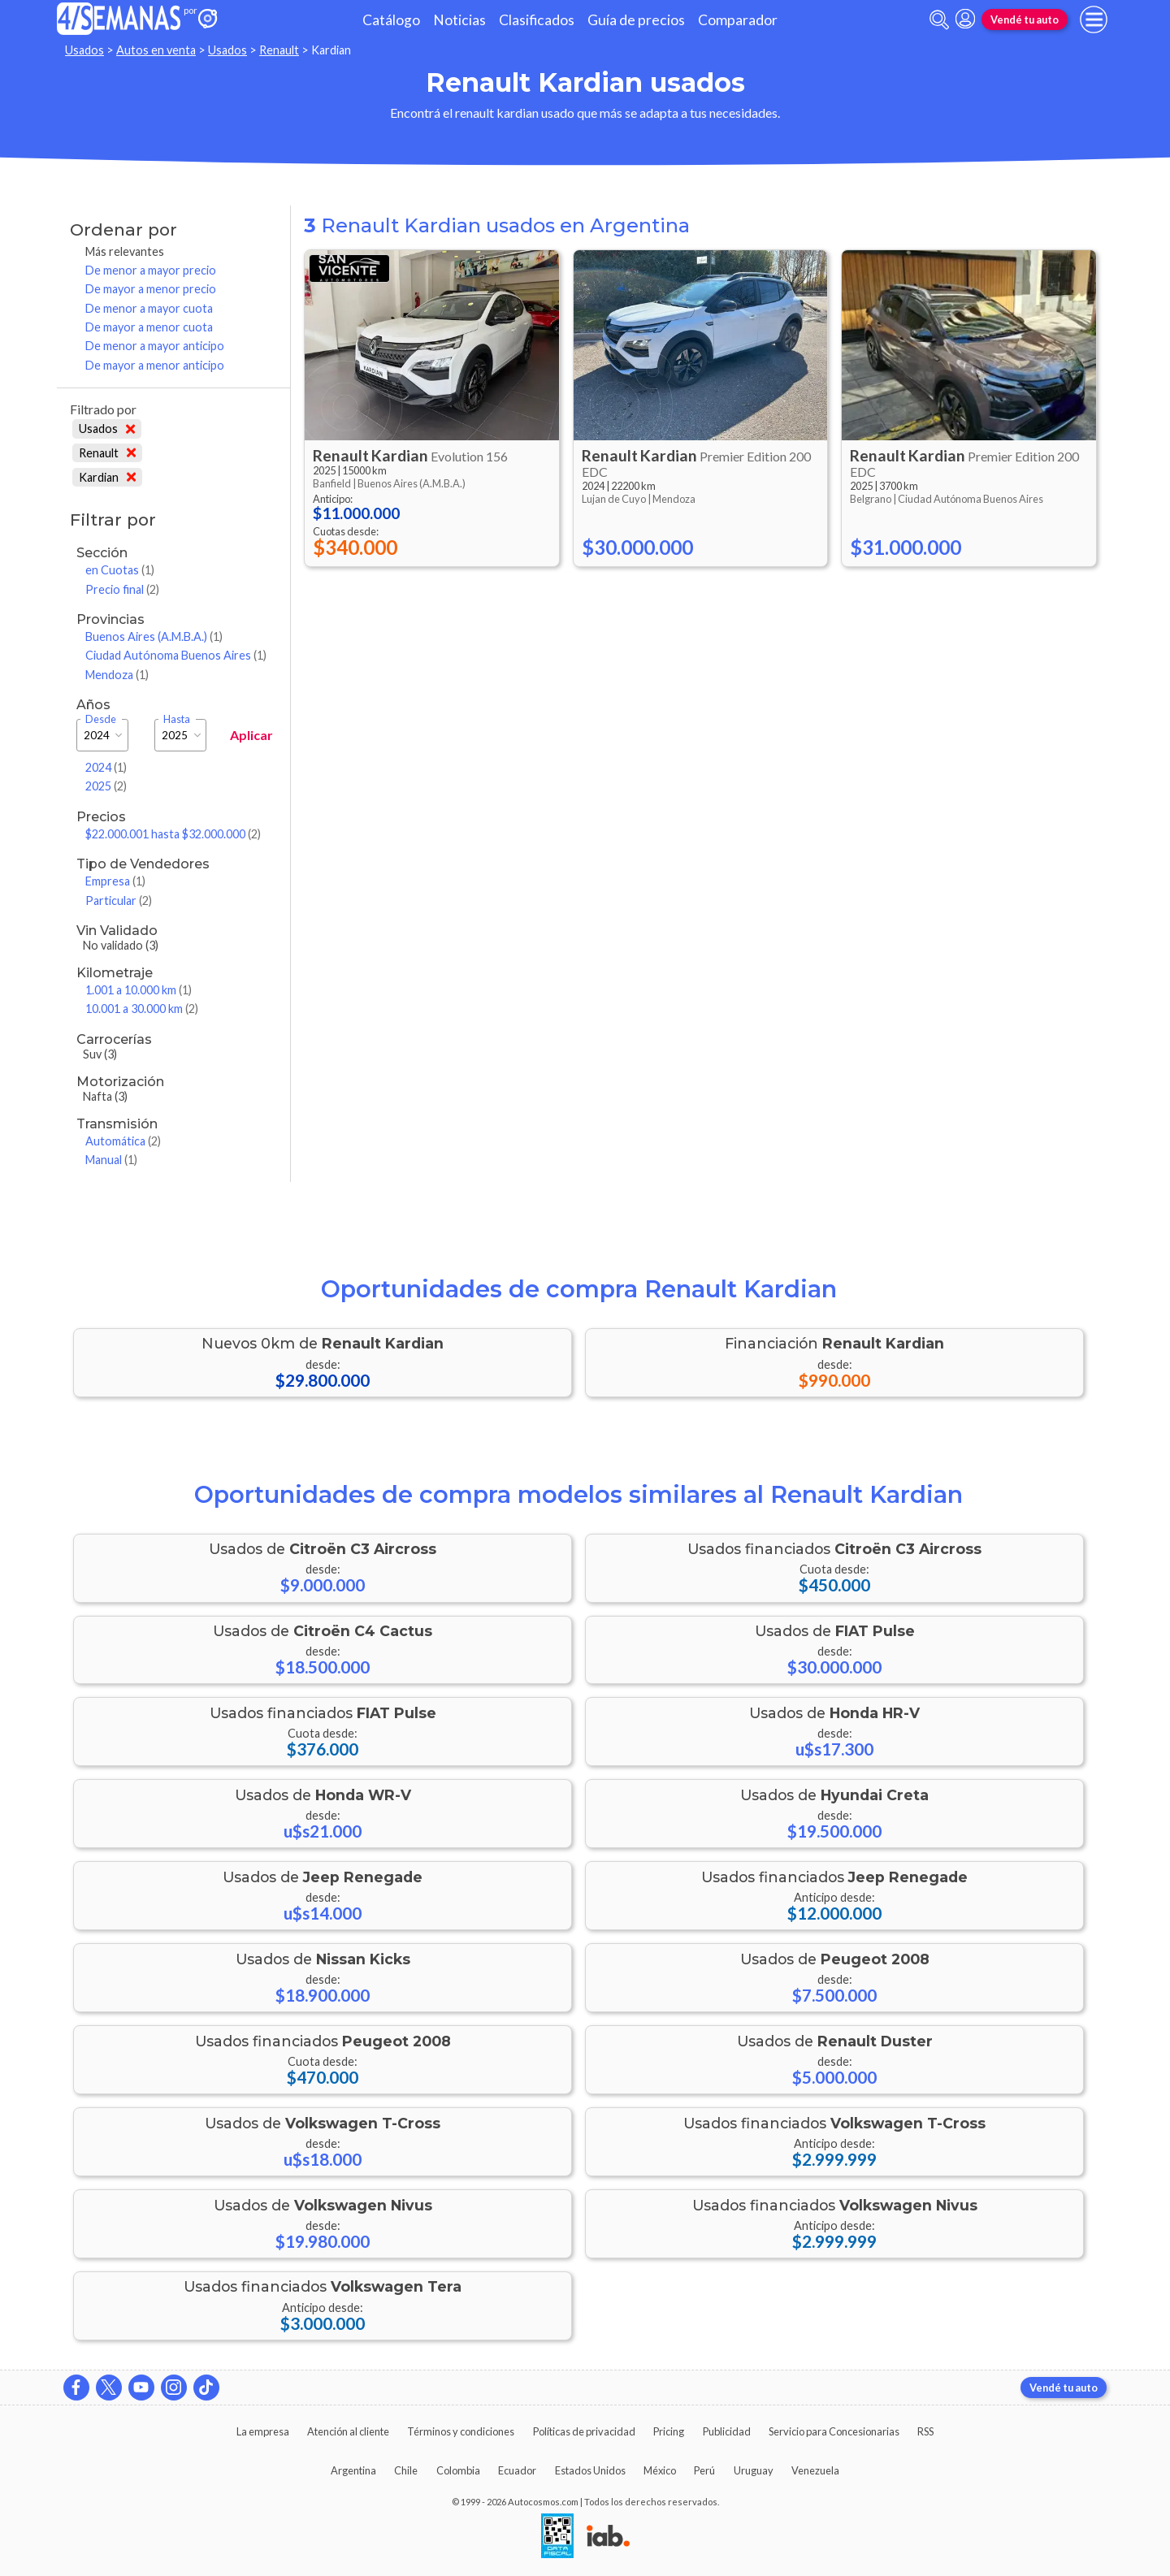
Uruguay (754, 2470)
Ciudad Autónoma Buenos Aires (175, 655)
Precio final (122, 589)
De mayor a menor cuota (149, 327)
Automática (123, 1141)
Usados (84, 50)
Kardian (107, 477)
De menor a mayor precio (150, 270)
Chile (406, 2470)
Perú (704, 2470)
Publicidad (727, 2431)
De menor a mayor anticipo (154, 346)
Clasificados (536, 19)
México (660, 2470)
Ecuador (517, 2470)
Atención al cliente (348, 2431)
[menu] (1093, 19)
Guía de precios (636, 19)
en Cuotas (119, 570)
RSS (925, 2431)
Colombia (458, 2470)
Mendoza (117, 675)
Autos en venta (156, 50)
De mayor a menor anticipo (154, 365)
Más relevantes (124, 251)
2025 (106, 786)
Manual (111, 1160)
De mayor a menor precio (150, 289)
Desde (100, 719)
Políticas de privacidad (584, 2431)
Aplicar (251, 734)
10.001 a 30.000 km (141, 1008)
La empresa (262, 2431)
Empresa (115, 881)
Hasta (176, 719)
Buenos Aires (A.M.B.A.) (154, 636)
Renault (279, 50)
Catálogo (391, 19)
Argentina (353, 2470)
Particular (118, 900)
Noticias (459, 19)
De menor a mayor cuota (149, 308)
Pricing (668, 2431)
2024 (106, 767)
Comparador (738, 19)
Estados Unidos (590, 2470)
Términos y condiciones (460, 2431)
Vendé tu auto (1024, 19)
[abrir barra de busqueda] (939, 20)
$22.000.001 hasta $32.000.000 (173, 834)
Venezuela (815, 2470)
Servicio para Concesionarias (834, 2431)
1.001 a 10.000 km (138, 990)
